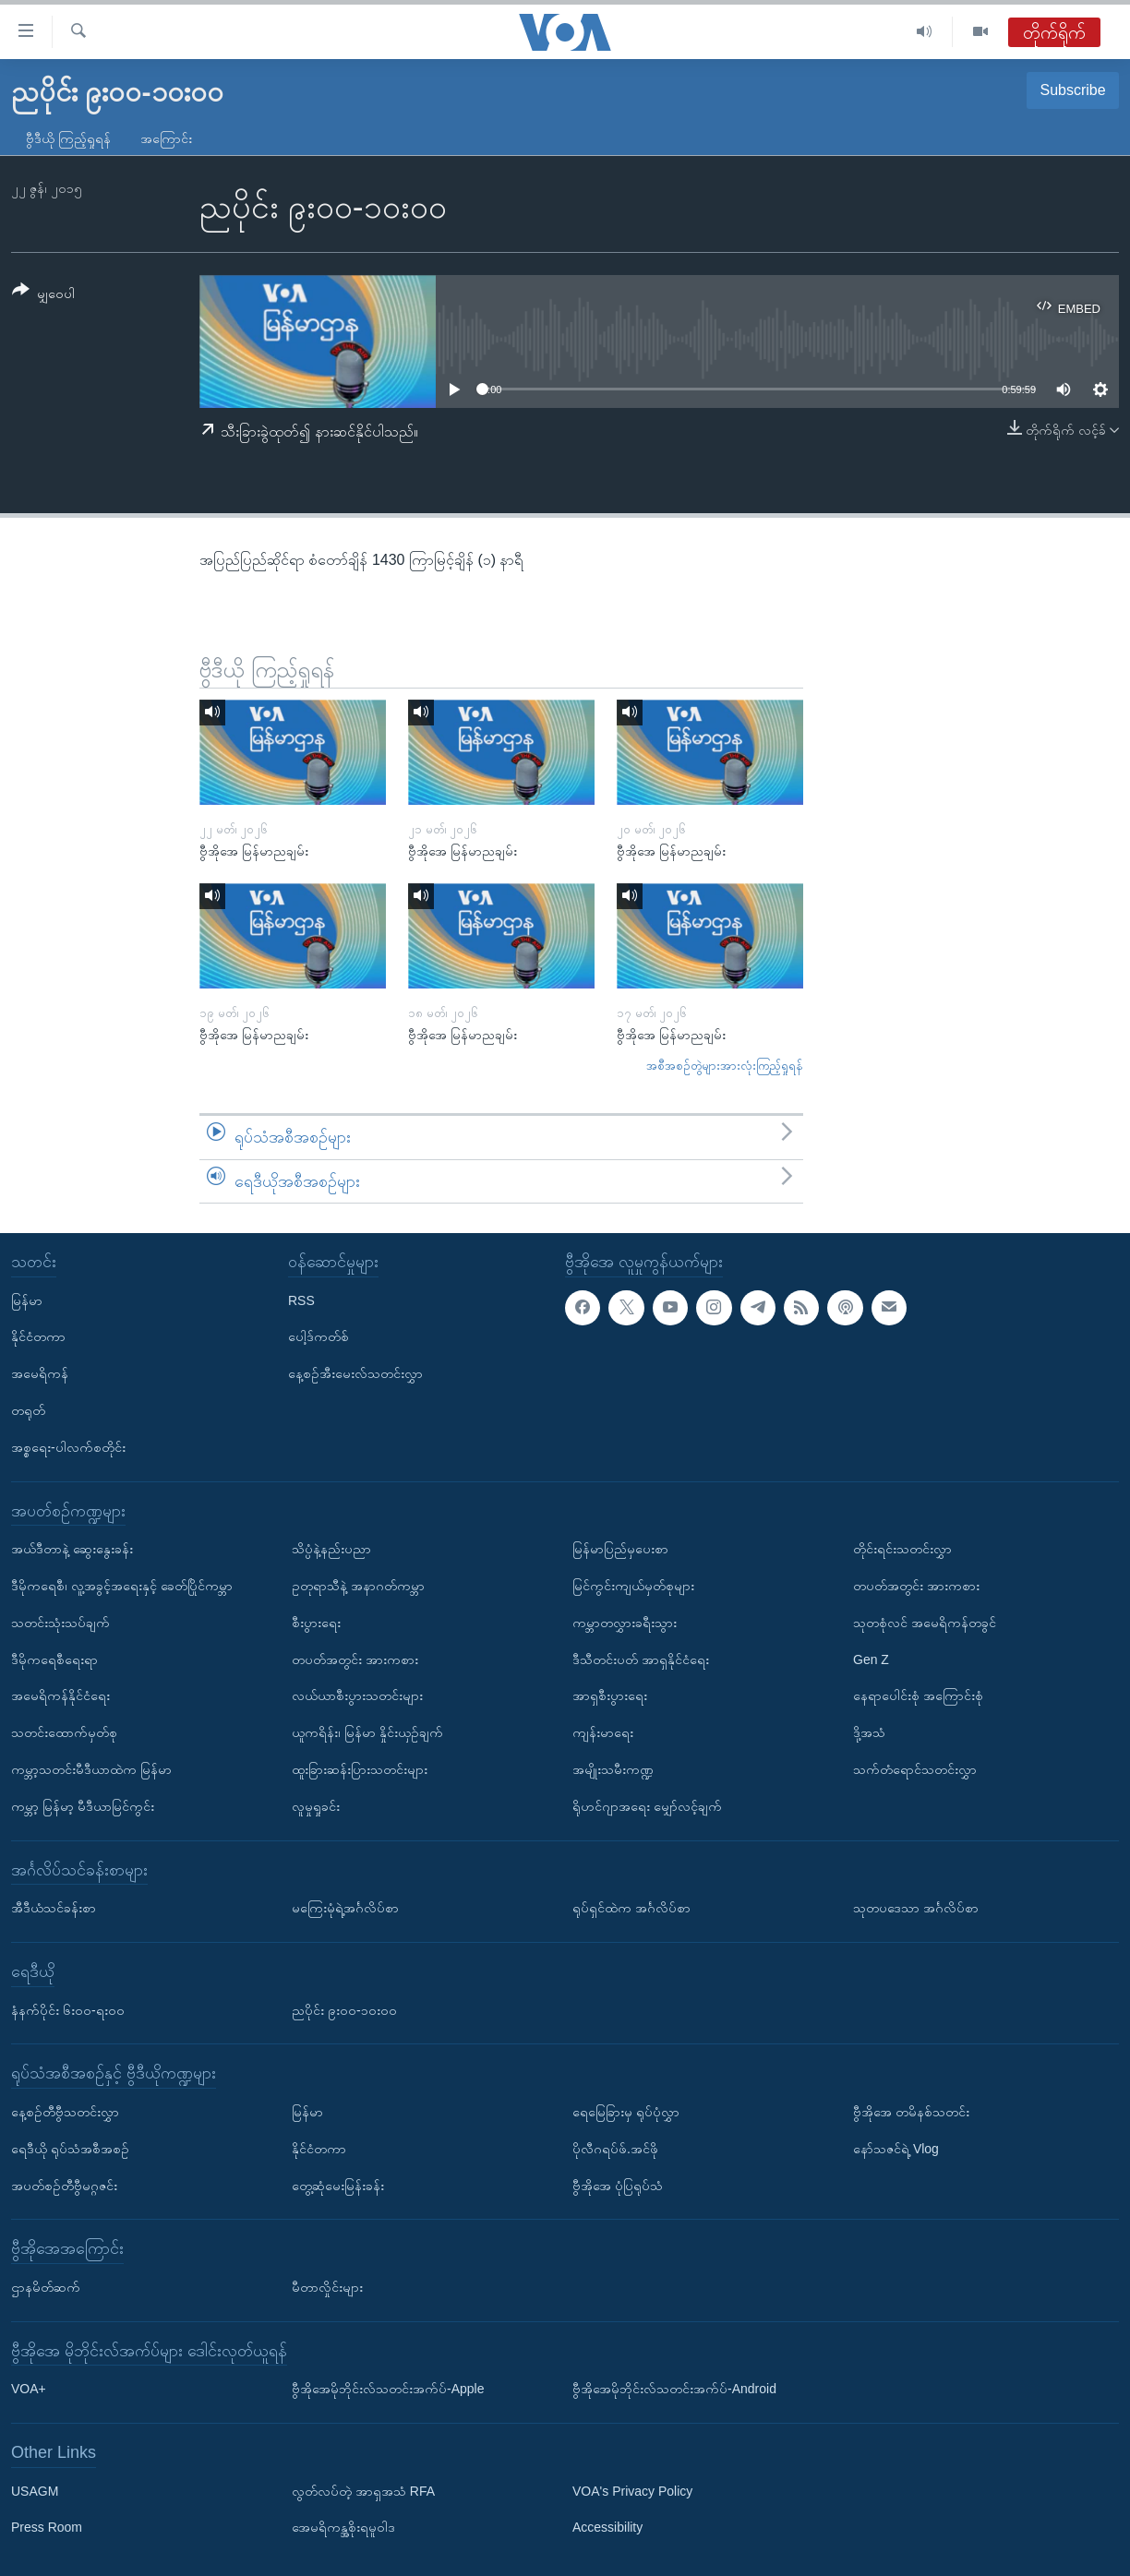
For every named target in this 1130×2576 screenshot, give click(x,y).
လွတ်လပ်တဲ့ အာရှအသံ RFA (363, 2491)
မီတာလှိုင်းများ (327, 2287)
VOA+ (28, 2388)
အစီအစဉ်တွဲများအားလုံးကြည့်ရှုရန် (724, 1065)
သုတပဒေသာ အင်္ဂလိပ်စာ (916, 1907)
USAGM (34, 2491)
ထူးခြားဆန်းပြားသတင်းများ (359, 1769)
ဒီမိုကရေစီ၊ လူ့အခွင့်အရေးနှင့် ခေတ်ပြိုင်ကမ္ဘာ (122, 1585)
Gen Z (871, 1659)
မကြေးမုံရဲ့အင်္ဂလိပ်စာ (345, 1907)
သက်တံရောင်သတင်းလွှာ (915, 1769)
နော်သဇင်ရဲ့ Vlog (896, 2148)
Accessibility (607, 2528)
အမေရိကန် (39, 1373)
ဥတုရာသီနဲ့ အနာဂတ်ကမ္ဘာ (358, 1585)
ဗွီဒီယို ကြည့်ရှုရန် (68, 138)
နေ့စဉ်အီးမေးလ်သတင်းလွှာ (355, 1373)
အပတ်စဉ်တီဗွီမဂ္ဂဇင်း (64, 2185)
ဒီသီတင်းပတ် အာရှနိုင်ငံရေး (640, 1659)
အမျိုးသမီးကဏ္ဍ (613, 1769)
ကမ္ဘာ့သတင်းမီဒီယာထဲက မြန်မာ (91, 1769)
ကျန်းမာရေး (602, 1732)
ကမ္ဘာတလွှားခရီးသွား (624, 1622)
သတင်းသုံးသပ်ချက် (60, 1622)
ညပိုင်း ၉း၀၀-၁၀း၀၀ (344, 2010)
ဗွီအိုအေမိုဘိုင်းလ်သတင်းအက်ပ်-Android (674, 2388)
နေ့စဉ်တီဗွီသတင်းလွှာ (65, 2111)
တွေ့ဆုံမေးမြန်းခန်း (338, 2185)
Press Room (46, 2528)
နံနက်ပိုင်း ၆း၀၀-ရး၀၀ (68, 2010)
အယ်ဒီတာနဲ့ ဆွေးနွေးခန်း (72, 1548)
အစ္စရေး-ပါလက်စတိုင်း (68, 1447)
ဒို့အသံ (869, 1732)
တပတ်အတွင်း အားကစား (355, 1659)
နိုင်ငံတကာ (38, 1337)
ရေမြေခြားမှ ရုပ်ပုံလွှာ (625, 2111)
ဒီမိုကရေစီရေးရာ (54, 1659)
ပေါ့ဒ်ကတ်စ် (318, 1337)
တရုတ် (28, 1410)
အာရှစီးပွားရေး (609, 1696)
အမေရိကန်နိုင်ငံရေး (60, 1696)
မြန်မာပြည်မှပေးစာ (620, 1548)
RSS (301, 1300)
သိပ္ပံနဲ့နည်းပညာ (331, 1548)
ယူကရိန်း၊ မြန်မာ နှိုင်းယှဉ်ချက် (367, 1732)
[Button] (43, 295)
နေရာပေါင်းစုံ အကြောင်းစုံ (918, 1696)
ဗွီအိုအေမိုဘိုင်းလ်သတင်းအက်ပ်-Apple (388, 2388)
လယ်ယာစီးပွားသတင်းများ (357, 1696)
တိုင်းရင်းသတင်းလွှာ (902, 1548)
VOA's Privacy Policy (632, 2491)
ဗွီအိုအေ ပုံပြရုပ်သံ (617, 2185)
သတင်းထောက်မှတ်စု (64, 1732)
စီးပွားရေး (316, 1622)
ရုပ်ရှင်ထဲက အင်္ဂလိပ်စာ (631, 1907)
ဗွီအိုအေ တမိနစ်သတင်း (911, 2111)
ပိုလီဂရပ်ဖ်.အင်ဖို (615, 2148)
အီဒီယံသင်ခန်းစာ (53, 1907)
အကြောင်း (166, 138)
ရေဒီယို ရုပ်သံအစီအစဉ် (70, 2148)
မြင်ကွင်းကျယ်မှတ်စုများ (633, 1585)
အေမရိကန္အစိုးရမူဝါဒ (343, 2528)
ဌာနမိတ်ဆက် (45, 2287)
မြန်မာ (26, 1300)
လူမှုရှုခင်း (316, 1806)
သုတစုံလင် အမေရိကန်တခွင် (924, 1622)
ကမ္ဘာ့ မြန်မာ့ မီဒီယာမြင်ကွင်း (82, 1806)
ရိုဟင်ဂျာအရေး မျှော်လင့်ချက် (647, 1806)
